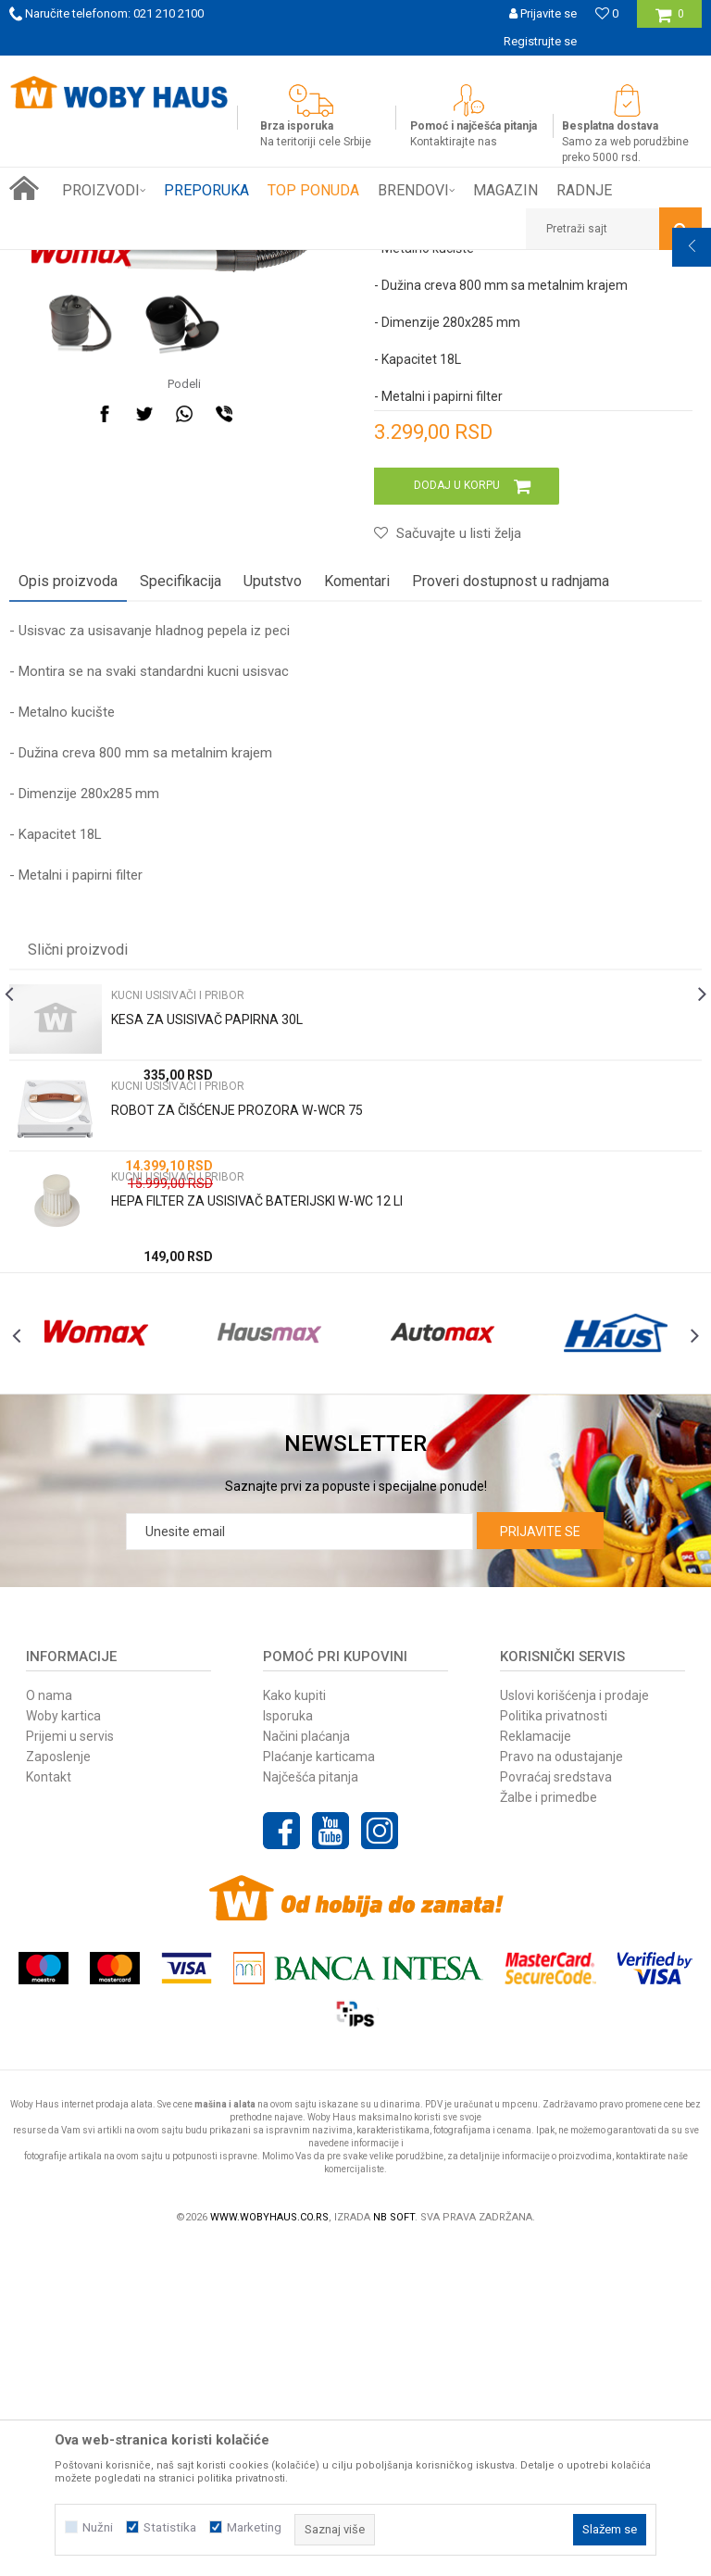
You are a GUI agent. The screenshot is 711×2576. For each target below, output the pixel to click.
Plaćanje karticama (319, 2086)
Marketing (254, 2527)
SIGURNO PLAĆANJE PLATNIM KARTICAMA (354, 69)
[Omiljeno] (606, 13)
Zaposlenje (58, 2086)
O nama (49, 2025)
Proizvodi (140, 263)
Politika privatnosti (553, 2045)
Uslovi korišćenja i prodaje (574, 2025)
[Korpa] (669, 21)
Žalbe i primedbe (548, 2127)
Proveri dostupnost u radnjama (510, 871)
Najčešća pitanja (310, 2106)
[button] (614, 228)
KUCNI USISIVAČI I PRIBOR (313, 263)
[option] (355, 69)
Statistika (169, 2527)
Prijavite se (540, 1861)
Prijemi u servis (70, 2065)
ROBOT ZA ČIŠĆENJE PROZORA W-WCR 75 (237, 1400)
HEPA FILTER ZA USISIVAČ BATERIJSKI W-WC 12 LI (257, 1490)
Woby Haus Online (56, 263)
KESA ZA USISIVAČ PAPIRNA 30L (207, 1309)
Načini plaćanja (306, 2065)
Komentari (357, 871)
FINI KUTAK (205, 263)
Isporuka (288, 2045)
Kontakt (48, 2106)
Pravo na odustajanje (561, 2086)
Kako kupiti (294, 2025)
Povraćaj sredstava (556, 2106)
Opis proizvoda (68, 871)
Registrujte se (540, 41)
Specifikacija (180, 871)
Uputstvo (272, 871)
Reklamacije (535, 2065)
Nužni (97, 2527)
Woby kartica (63, 2045)
